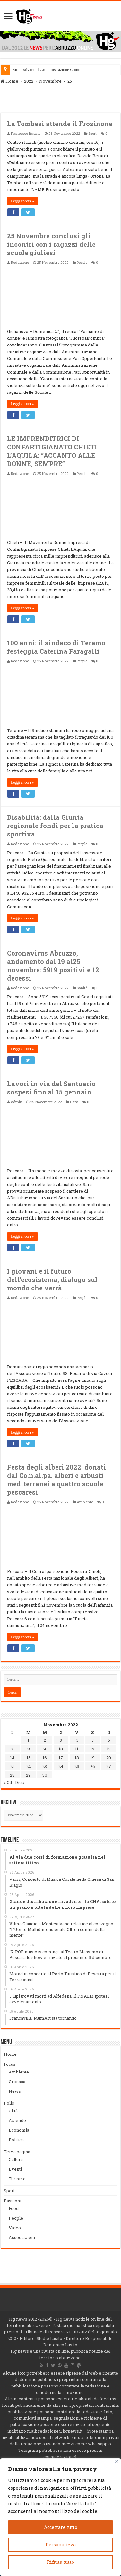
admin (16, 1101)
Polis (9, 2103)
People (82, 262)
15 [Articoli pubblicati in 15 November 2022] (28, 1757)
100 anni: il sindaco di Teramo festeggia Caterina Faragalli (56, 647)
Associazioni (22, 2237)
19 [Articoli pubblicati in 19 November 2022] (93, 1757)
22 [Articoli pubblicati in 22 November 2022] (28, 1766)
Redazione (20, 262)
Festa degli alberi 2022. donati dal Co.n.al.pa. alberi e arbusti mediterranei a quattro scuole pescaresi (56, 1479)
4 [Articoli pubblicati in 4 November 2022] (76, 1740)
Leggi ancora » (22, 201)
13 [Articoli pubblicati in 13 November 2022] (109, 1749)
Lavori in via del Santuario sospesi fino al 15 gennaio (51, 1087)
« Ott (8, 1782)
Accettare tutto (60, 2527)
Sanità (82, 987)
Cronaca (17, 2081)
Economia (19, 2130)
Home (9, 81)
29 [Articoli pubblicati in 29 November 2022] (28, 1775)
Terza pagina (17, 2152)
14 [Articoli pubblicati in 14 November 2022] (12, 1757)
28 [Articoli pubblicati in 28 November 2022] (12, 1775)
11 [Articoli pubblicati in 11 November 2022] (76, 1749)
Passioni (12, 2200)
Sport (92, 133)
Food (14, 2208)
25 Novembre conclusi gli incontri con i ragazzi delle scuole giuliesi (51, 244)
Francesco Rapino (25, 133)
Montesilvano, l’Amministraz (37, 69)
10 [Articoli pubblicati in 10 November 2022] (61, 1749)
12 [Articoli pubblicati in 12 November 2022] (92, 1749)
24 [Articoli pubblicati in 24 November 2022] (60, 1766)
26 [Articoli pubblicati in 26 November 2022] (92, 1766)
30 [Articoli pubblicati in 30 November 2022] (44, 1775)
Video (15, 2227)
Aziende (17, 2120)
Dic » (19, 1782)
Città (74, 1101)
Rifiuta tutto (60, 2562)
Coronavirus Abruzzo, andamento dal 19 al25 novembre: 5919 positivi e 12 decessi (53, 965)
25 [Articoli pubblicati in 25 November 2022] (76, 1766)
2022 (28, 81)
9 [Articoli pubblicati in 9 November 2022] (44, 1749)
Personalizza (61, 2545)
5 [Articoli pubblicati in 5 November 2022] (92, 1740)
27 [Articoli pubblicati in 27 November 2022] (108, 1766)
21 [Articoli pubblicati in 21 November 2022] (12, 1766)
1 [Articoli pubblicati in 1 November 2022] (28, 1740)
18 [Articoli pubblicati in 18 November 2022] (77, 1757)
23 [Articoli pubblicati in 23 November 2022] (44, 1766)
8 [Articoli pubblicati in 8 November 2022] (28, 1749)
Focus (9, 2064)
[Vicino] (116, 2461)
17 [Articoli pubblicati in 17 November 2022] (61, 1757)
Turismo (17, 2179)
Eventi (15, 2169)
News (15, 2091)
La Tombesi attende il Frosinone (59, 123)
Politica (16, 2140)
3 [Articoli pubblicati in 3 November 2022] (61, 1740)
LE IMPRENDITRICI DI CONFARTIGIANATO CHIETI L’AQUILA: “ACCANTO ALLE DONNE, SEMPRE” (52, 451)
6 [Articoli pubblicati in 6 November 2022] (109, 1740)
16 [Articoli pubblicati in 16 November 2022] (45, 1757)
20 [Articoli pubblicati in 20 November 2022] (108, 1757)
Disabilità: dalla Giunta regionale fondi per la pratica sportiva (55, 825)
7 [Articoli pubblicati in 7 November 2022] (12, 1749)
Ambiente (85, 1502)
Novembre (50, 81)
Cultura (16, 2159)
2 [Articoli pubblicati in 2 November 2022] (45, 1740)
